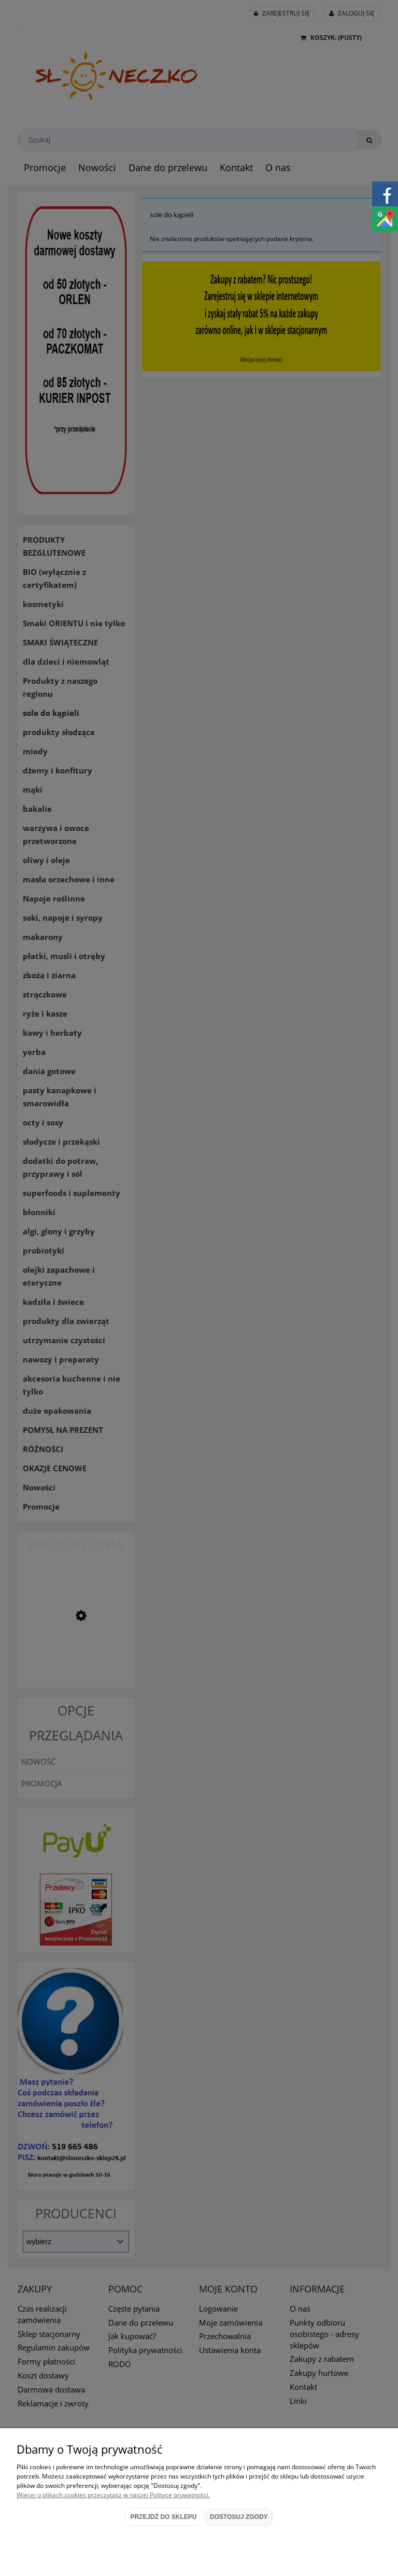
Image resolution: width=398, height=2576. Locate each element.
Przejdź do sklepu (163, 2517)
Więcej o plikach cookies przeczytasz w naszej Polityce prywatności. (113, 2494)
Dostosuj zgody (239, 2517)
